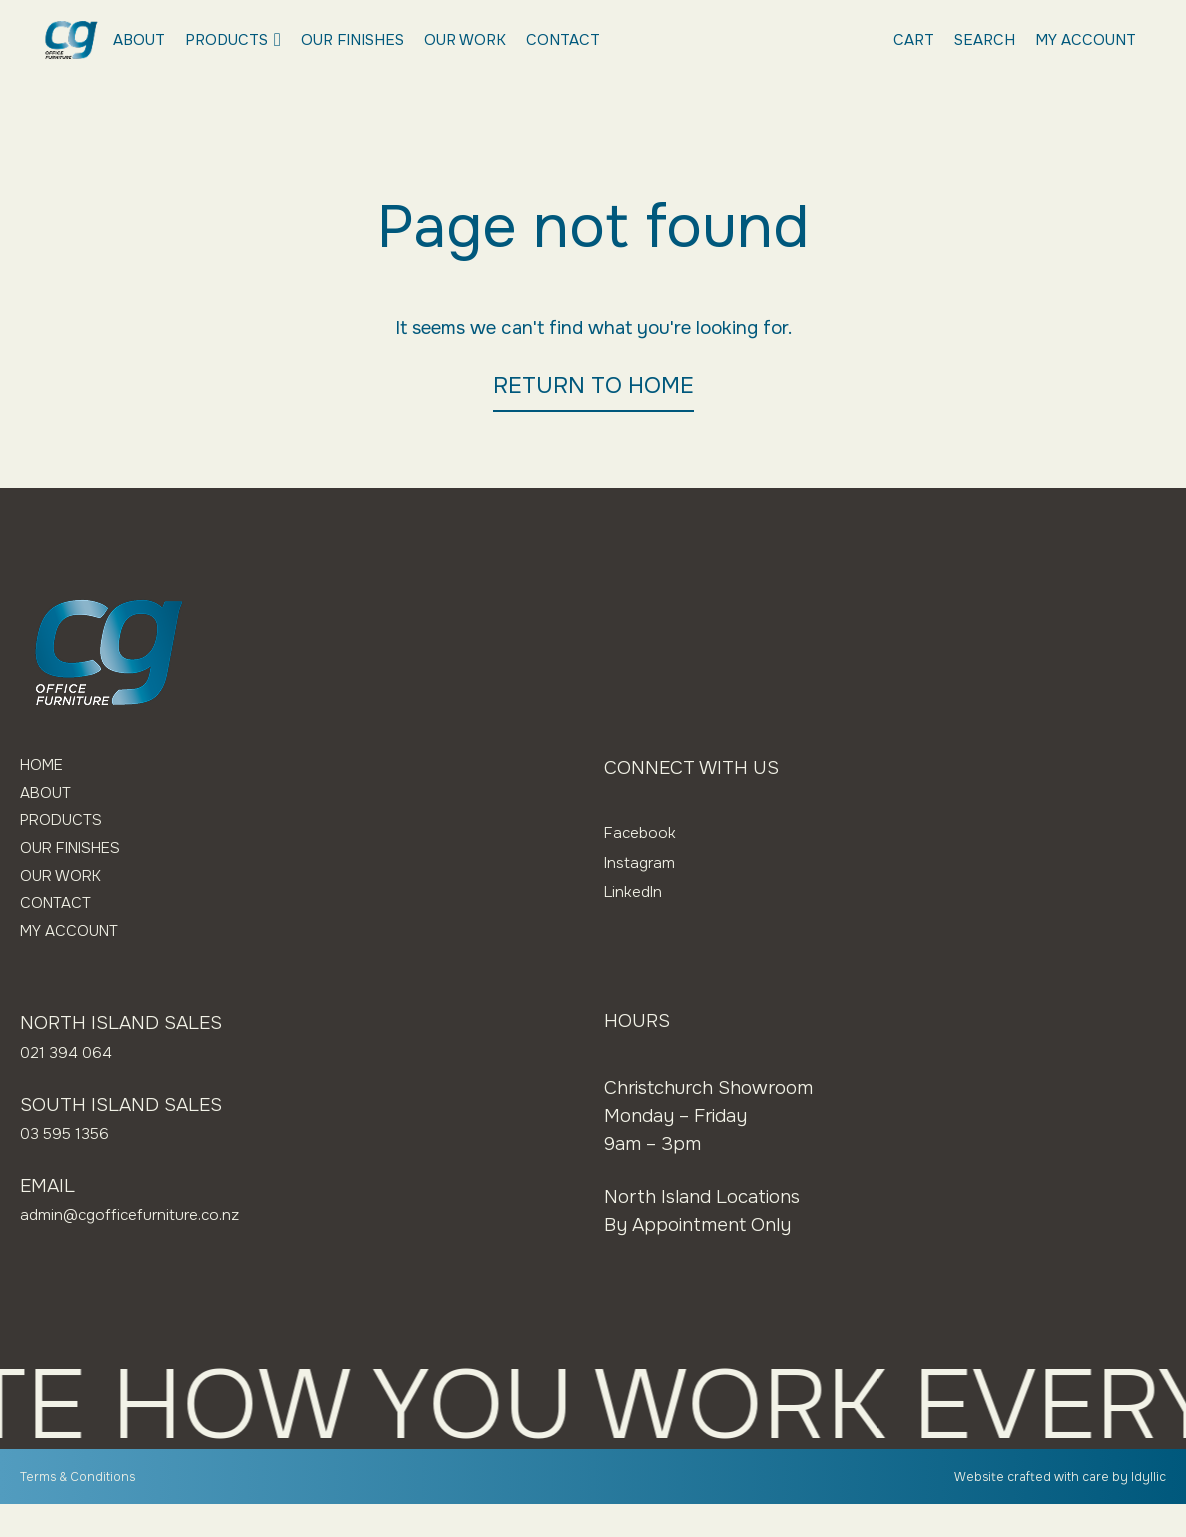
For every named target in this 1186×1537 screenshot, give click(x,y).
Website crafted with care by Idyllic (1042, 1509)
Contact (563, 40)
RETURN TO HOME (593, 385)
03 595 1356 (73, 1166)
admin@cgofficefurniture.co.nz (153, 1247)
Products (233, 40)
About (139, 40)
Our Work (465, 40)
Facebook (646, 832)
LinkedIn (640, 891)
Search (984, 40)
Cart (913, 40)
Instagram (647, 862)
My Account (1085, 40)
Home (47, 768)
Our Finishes (352, 40)
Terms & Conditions (88, 1509)
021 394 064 (74, 1085)
